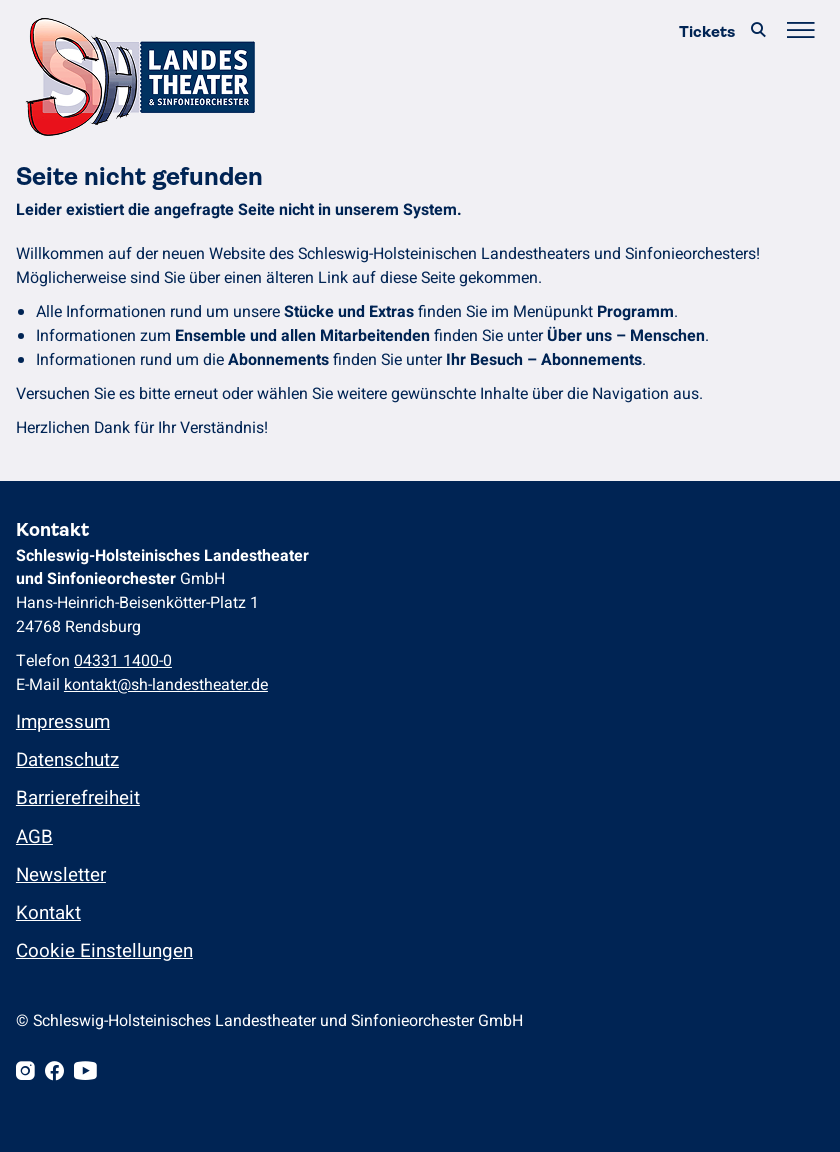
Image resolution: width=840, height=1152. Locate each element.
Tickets (707, 31)
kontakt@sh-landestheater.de (166, 685)
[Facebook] (54, 1073)
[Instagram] (25, 1073)
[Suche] (758, 31)
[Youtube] (85, 1073)
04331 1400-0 (123, 661)
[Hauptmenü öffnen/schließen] (800, 31)
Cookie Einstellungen (104, 951)
